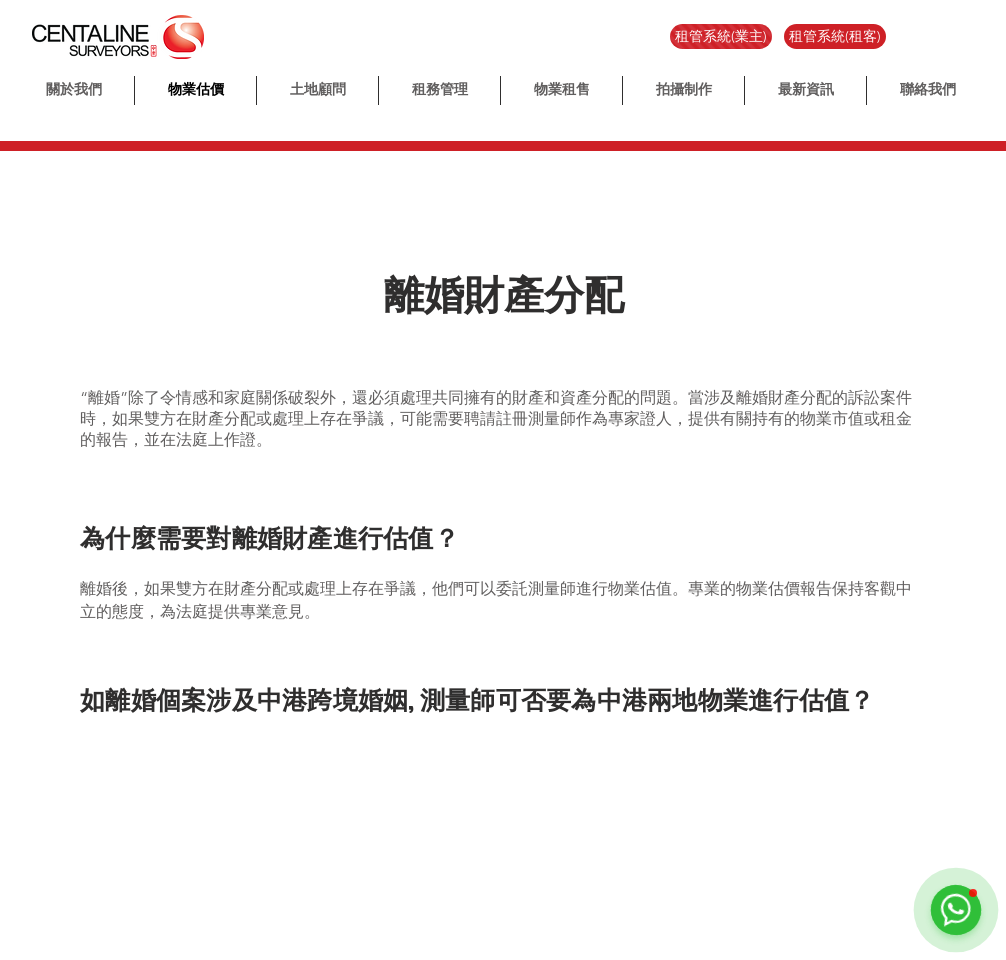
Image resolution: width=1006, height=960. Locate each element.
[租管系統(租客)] (835, 36)
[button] (683, 90)
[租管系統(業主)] (721, 36)
